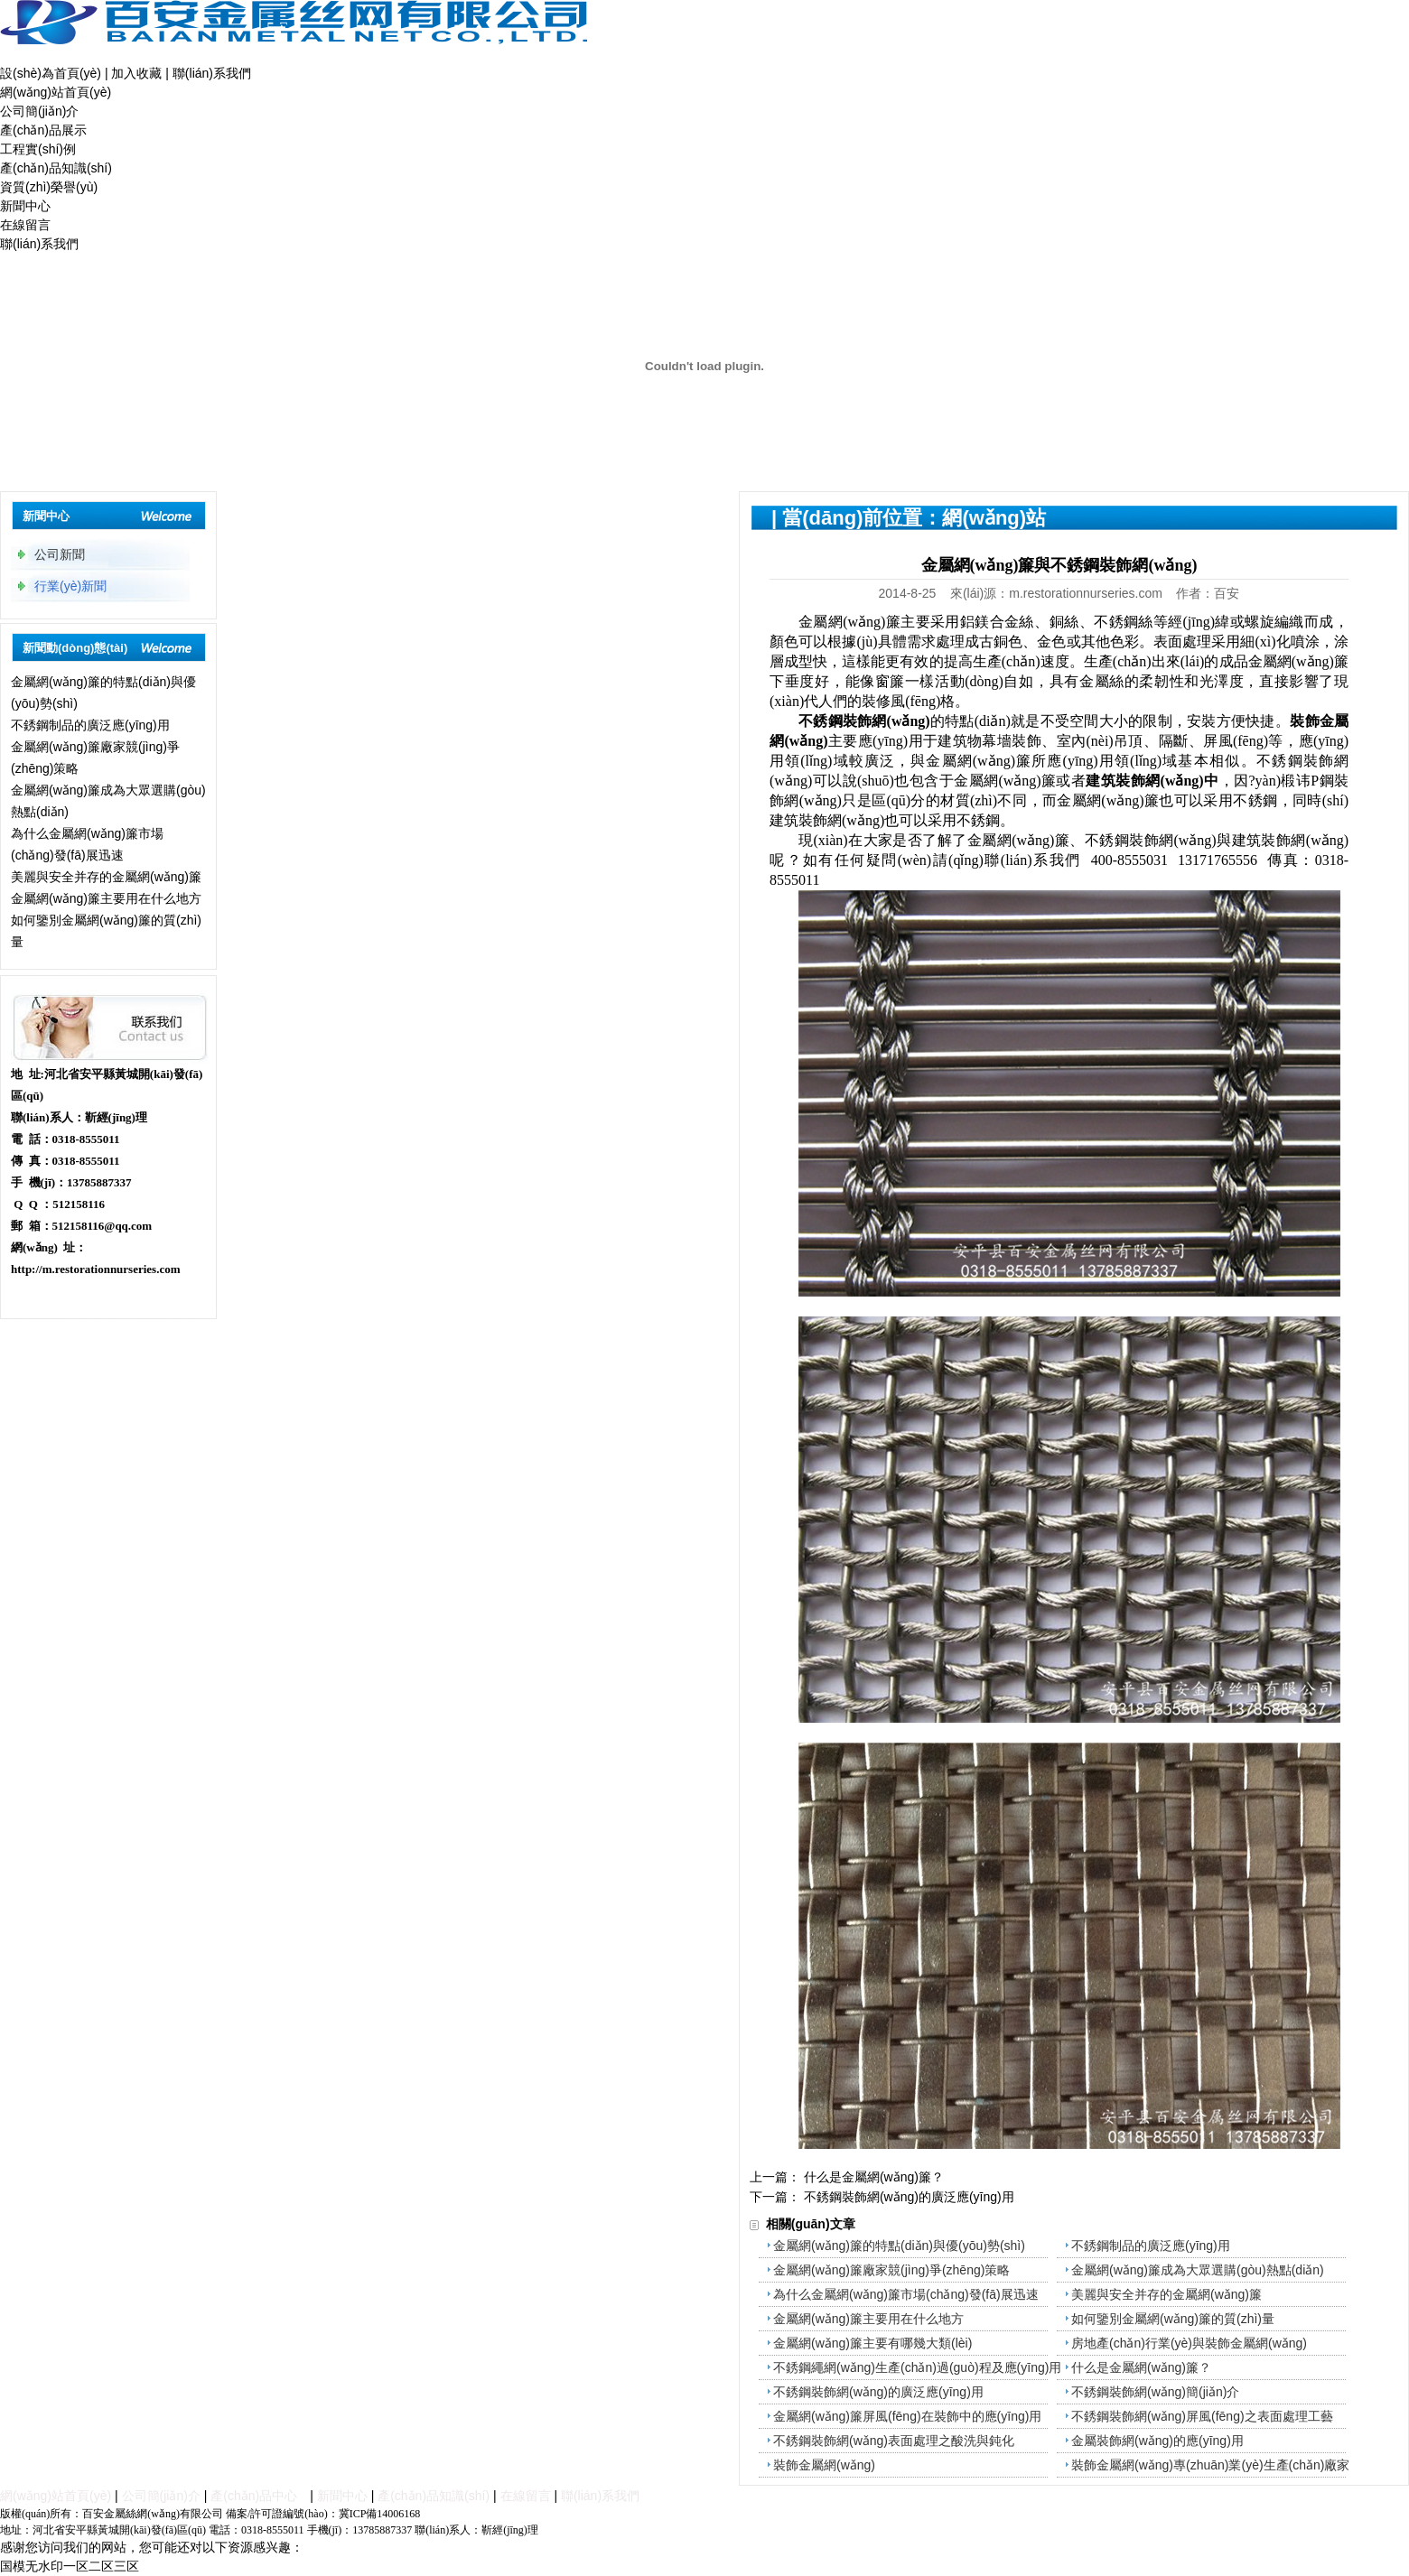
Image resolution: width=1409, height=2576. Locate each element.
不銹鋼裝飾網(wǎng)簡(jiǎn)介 (1155, 2392)
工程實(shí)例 (38, 149)
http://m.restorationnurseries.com (96, 1269)
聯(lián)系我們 (212, 73)
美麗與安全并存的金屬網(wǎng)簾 (106, 877)
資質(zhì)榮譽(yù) (49, 187)
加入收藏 (136, 73)
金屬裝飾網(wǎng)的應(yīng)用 (1157, 2440)
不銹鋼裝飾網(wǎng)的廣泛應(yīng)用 (909, 2197)
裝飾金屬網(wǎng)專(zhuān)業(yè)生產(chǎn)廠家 (1210, 2465)
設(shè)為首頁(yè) (50, 73)
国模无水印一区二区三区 (69, 2566)
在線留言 (25, 225)
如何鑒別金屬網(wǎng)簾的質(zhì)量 (1172, 2318)
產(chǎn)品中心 (253, 2495)
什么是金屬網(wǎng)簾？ (1141, 2367)
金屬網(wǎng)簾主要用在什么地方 (106, 898)
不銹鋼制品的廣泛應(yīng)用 (90, 725)
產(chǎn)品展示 (43, 130)
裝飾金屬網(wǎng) (824, 2465)
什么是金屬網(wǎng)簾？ (874, 2177)
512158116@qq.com (102, 1225)
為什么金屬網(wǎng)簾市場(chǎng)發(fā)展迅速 (906, 2294)
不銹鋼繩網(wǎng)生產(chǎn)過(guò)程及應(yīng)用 (917, 2367)
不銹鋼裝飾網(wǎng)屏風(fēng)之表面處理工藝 (1202, 2416)
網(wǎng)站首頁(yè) (55, 92)
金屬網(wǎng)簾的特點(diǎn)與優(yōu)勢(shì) (899, 2245)
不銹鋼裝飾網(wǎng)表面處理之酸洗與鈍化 (893, 2440)
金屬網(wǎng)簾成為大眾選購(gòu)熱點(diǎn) (1197, 2270)
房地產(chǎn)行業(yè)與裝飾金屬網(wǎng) (1189, 2343)
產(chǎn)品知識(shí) (56, 168)
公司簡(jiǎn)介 (39, 111)
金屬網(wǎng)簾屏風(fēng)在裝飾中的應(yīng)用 (907, 2416)
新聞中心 (25, 206)
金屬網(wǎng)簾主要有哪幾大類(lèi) (872, 2343)
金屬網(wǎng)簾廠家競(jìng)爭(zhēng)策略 (891, 2270)
